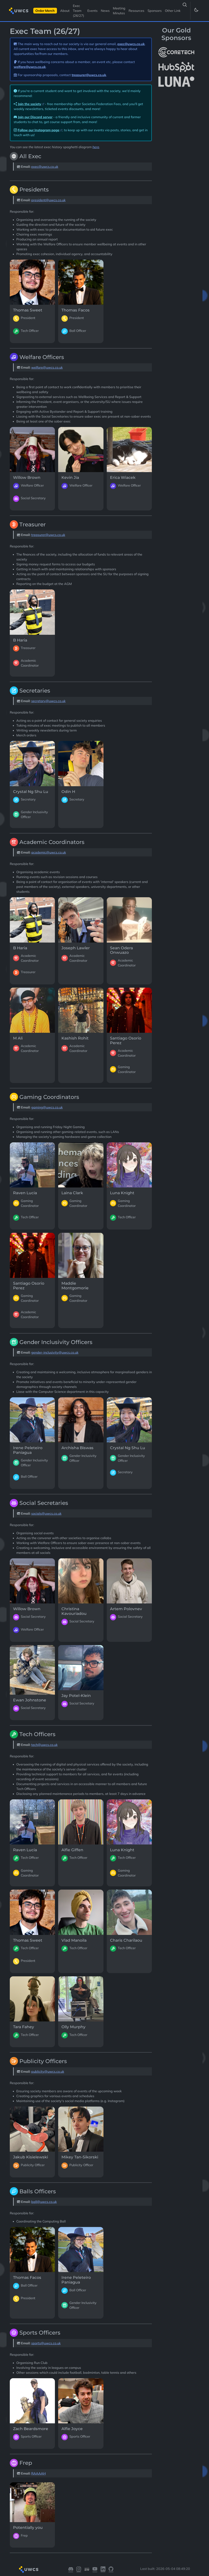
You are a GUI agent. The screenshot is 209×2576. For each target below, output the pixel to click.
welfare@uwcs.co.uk (30, 67)
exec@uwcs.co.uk (131, 44)
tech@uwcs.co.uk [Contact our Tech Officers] (44, 1745)
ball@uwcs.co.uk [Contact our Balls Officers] (44, 2202)
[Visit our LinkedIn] (103, 2569)
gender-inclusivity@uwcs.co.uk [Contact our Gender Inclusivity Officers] (54, 1352)
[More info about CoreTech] (176, 52)
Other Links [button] (174, 11)
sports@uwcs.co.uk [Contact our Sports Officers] (46, 2343)
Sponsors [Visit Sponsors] (155, 11)
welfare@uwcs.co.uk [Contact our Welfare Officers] (47, 367)
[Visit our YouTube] (94, 2569)
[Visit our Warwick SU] (86, 2569)
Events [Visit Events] (92, 11)
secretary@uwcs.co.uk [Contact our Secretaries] (48, 701)
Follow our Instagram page (38, 130)
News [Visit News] (105, 11)
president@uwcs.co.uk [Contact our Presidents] (48, 200)
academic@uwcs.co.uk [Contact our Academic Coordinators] (48, 852)
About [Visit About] (65, 11)
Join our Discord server (35, 117)
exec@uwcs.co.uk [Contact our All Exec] (44, 167)
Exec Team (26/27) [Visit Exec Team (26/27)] (78, 11)
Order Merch (45, 11)
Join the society (29, 104)
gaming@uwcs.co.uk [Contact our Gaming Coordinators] (47, 1107)
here (95, 147)
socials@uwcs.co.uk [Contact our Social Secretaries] (46, 1513)
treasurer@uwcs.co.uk (89, 75)
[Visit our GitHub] (111, 2569)
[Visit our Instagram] (78, 2569)
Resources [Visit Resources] (136, 11)
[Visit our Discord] (70, 2569)
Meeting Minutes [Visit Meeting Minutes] (119, 10)
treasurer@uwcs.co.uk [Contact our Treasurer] (48, 535)
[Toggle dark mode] (196, 10)
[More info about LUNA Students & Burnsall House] (176, 82)
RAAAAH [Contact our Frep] (38, 2473)
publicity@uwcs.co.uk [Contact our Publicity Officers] (47, 2071)
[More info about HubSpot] (176, 67)
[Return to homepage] (18, 10)
